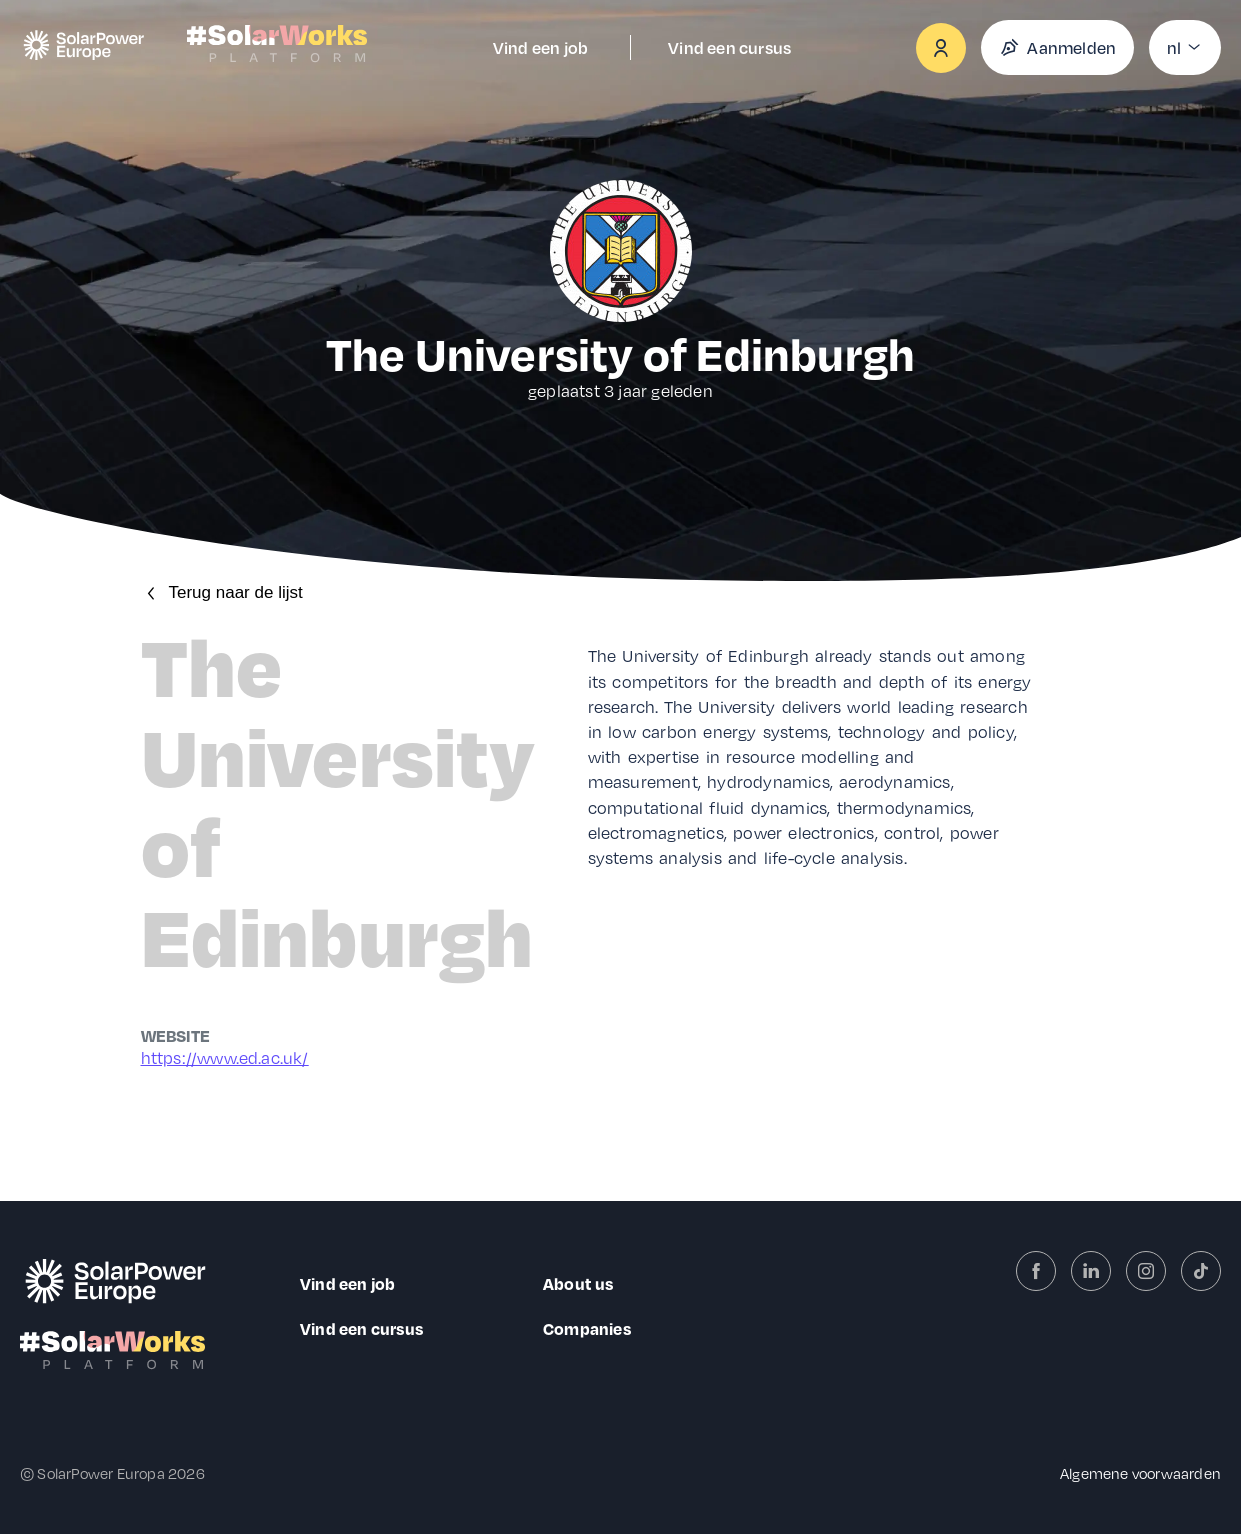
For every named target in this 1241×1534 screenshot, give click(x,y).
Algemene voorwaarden (1140, 1473)
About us (578, 1283)
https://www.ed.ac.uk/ (225, 1057)
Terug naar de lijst (222, 593)
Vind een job (540, 47)
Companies (587, 1328)
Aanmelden (1057, 47)
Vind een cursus (729, 47)
